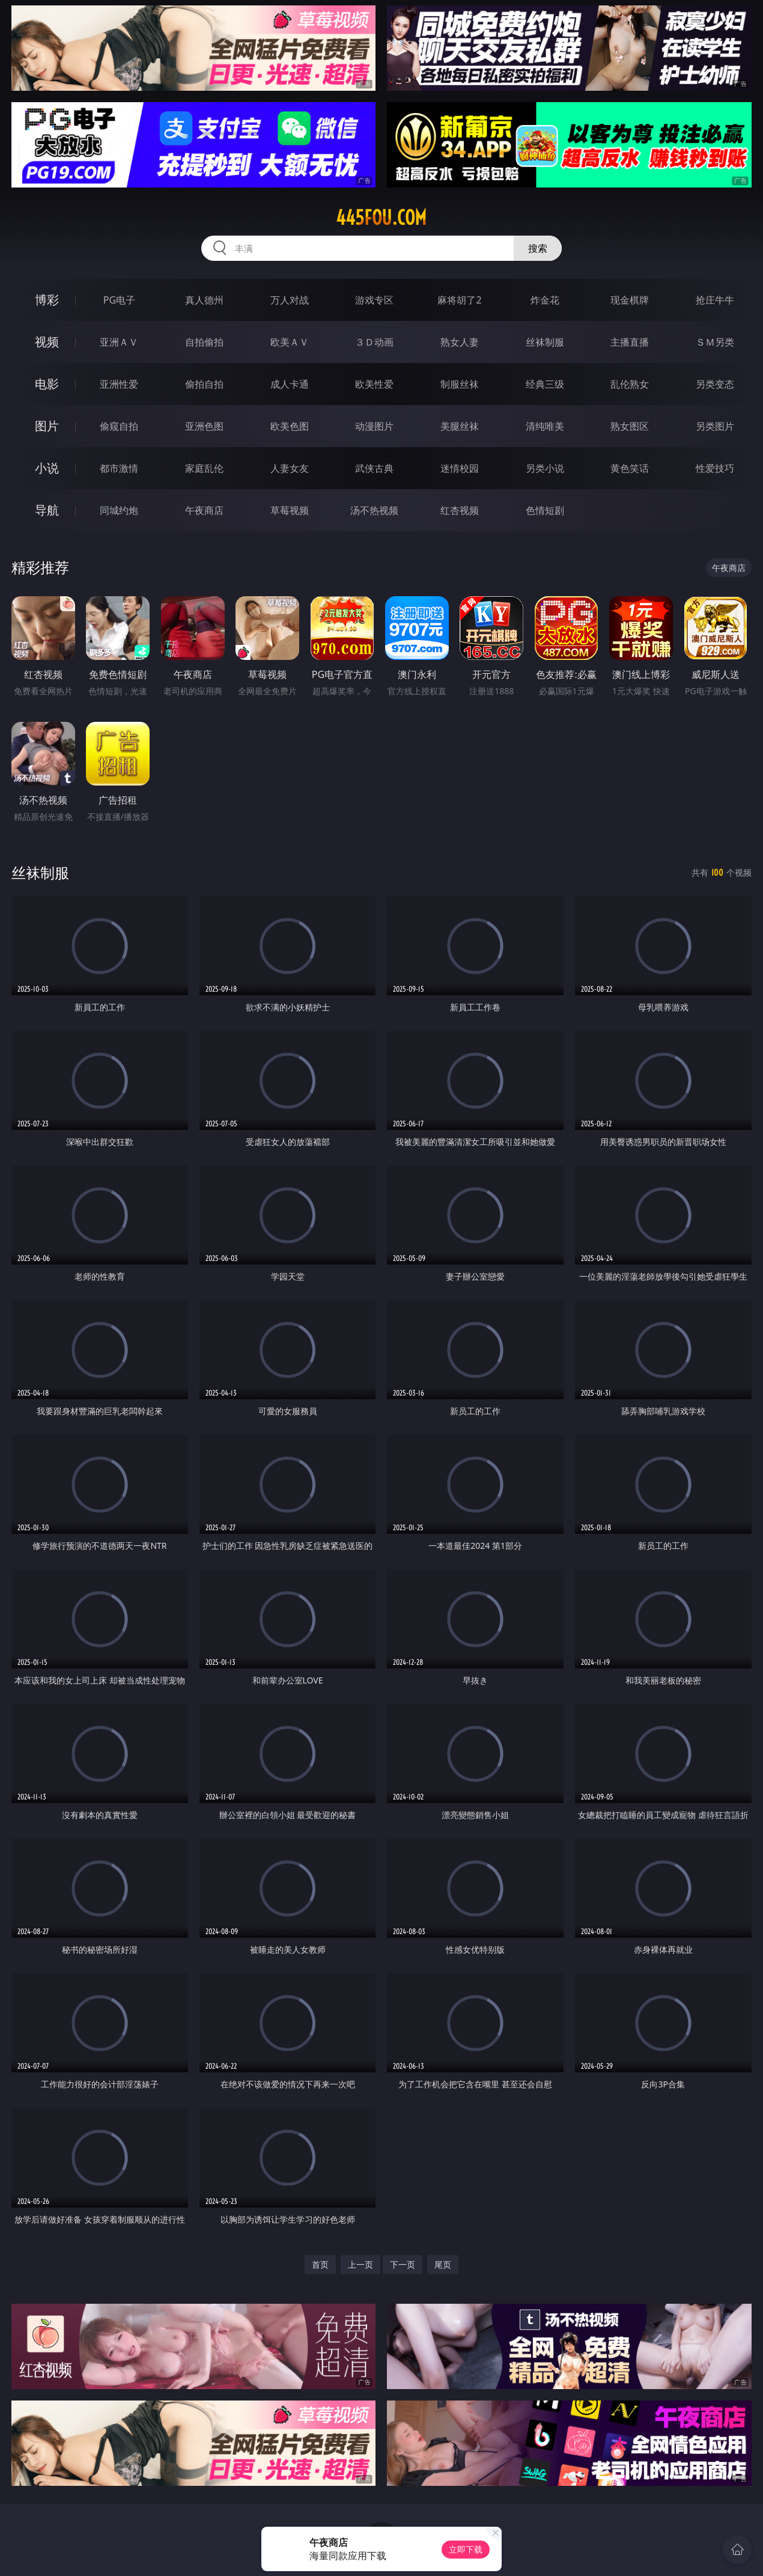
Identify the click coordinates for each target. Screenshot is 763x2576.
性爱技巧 (715, 468)
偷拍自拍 (204, 384)
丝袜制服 (545, 342)
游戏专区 (374, 300)
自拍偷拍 (204, 342)
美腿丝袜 (459, 426)
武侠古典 (374, 468)
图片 (47, 426)
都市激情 (119, 468)
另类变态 (715, 384)
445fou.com (381, 218)
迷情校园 (459, 468)
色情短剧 (545, 510)
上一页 (360, 2264)
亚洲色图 (204, 426)
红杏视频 (459, 510)
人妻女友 (289, 468)
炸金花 (544, 300)
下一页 (402, 2264)
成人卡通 (289, 384)
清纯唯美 (545, 426)
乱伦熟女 (629, 384)
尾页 (442, 2264)
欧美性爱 (374, 384)
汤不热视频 (374, 510)
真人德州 (204, 300)
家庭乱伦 (204, 468)
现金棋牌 (629, 300)
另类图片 (715, 426)
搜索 (537, 248)
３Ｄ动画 (374, 342)
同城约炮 (119, 510)
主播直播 (629, 342)
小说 (47, 468)
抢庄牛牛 (715, 300)
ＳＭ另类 (715, 342)
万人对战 (289, 300)
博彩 (47, 299)
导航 (47, 510)
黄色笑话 (629, 468)
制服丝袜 (459, 384)
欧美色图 (289, 426)
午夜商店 (204, 510)
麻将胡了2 (459, 300)
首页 (320, 2264)
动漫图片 (374, 426)
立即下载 (465, 2549)
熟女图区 (629, 426)
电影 (47, 384)
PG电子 (119, 300)
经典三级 (545, 384)
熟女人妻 (459, 342)
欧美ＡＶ (289, 342)
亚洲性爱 (119, 384)
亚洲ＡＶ (119, 342)
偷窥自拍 (119, 426)
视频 (47, 342)
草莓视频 (289, 510)
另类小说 (545, 468)
